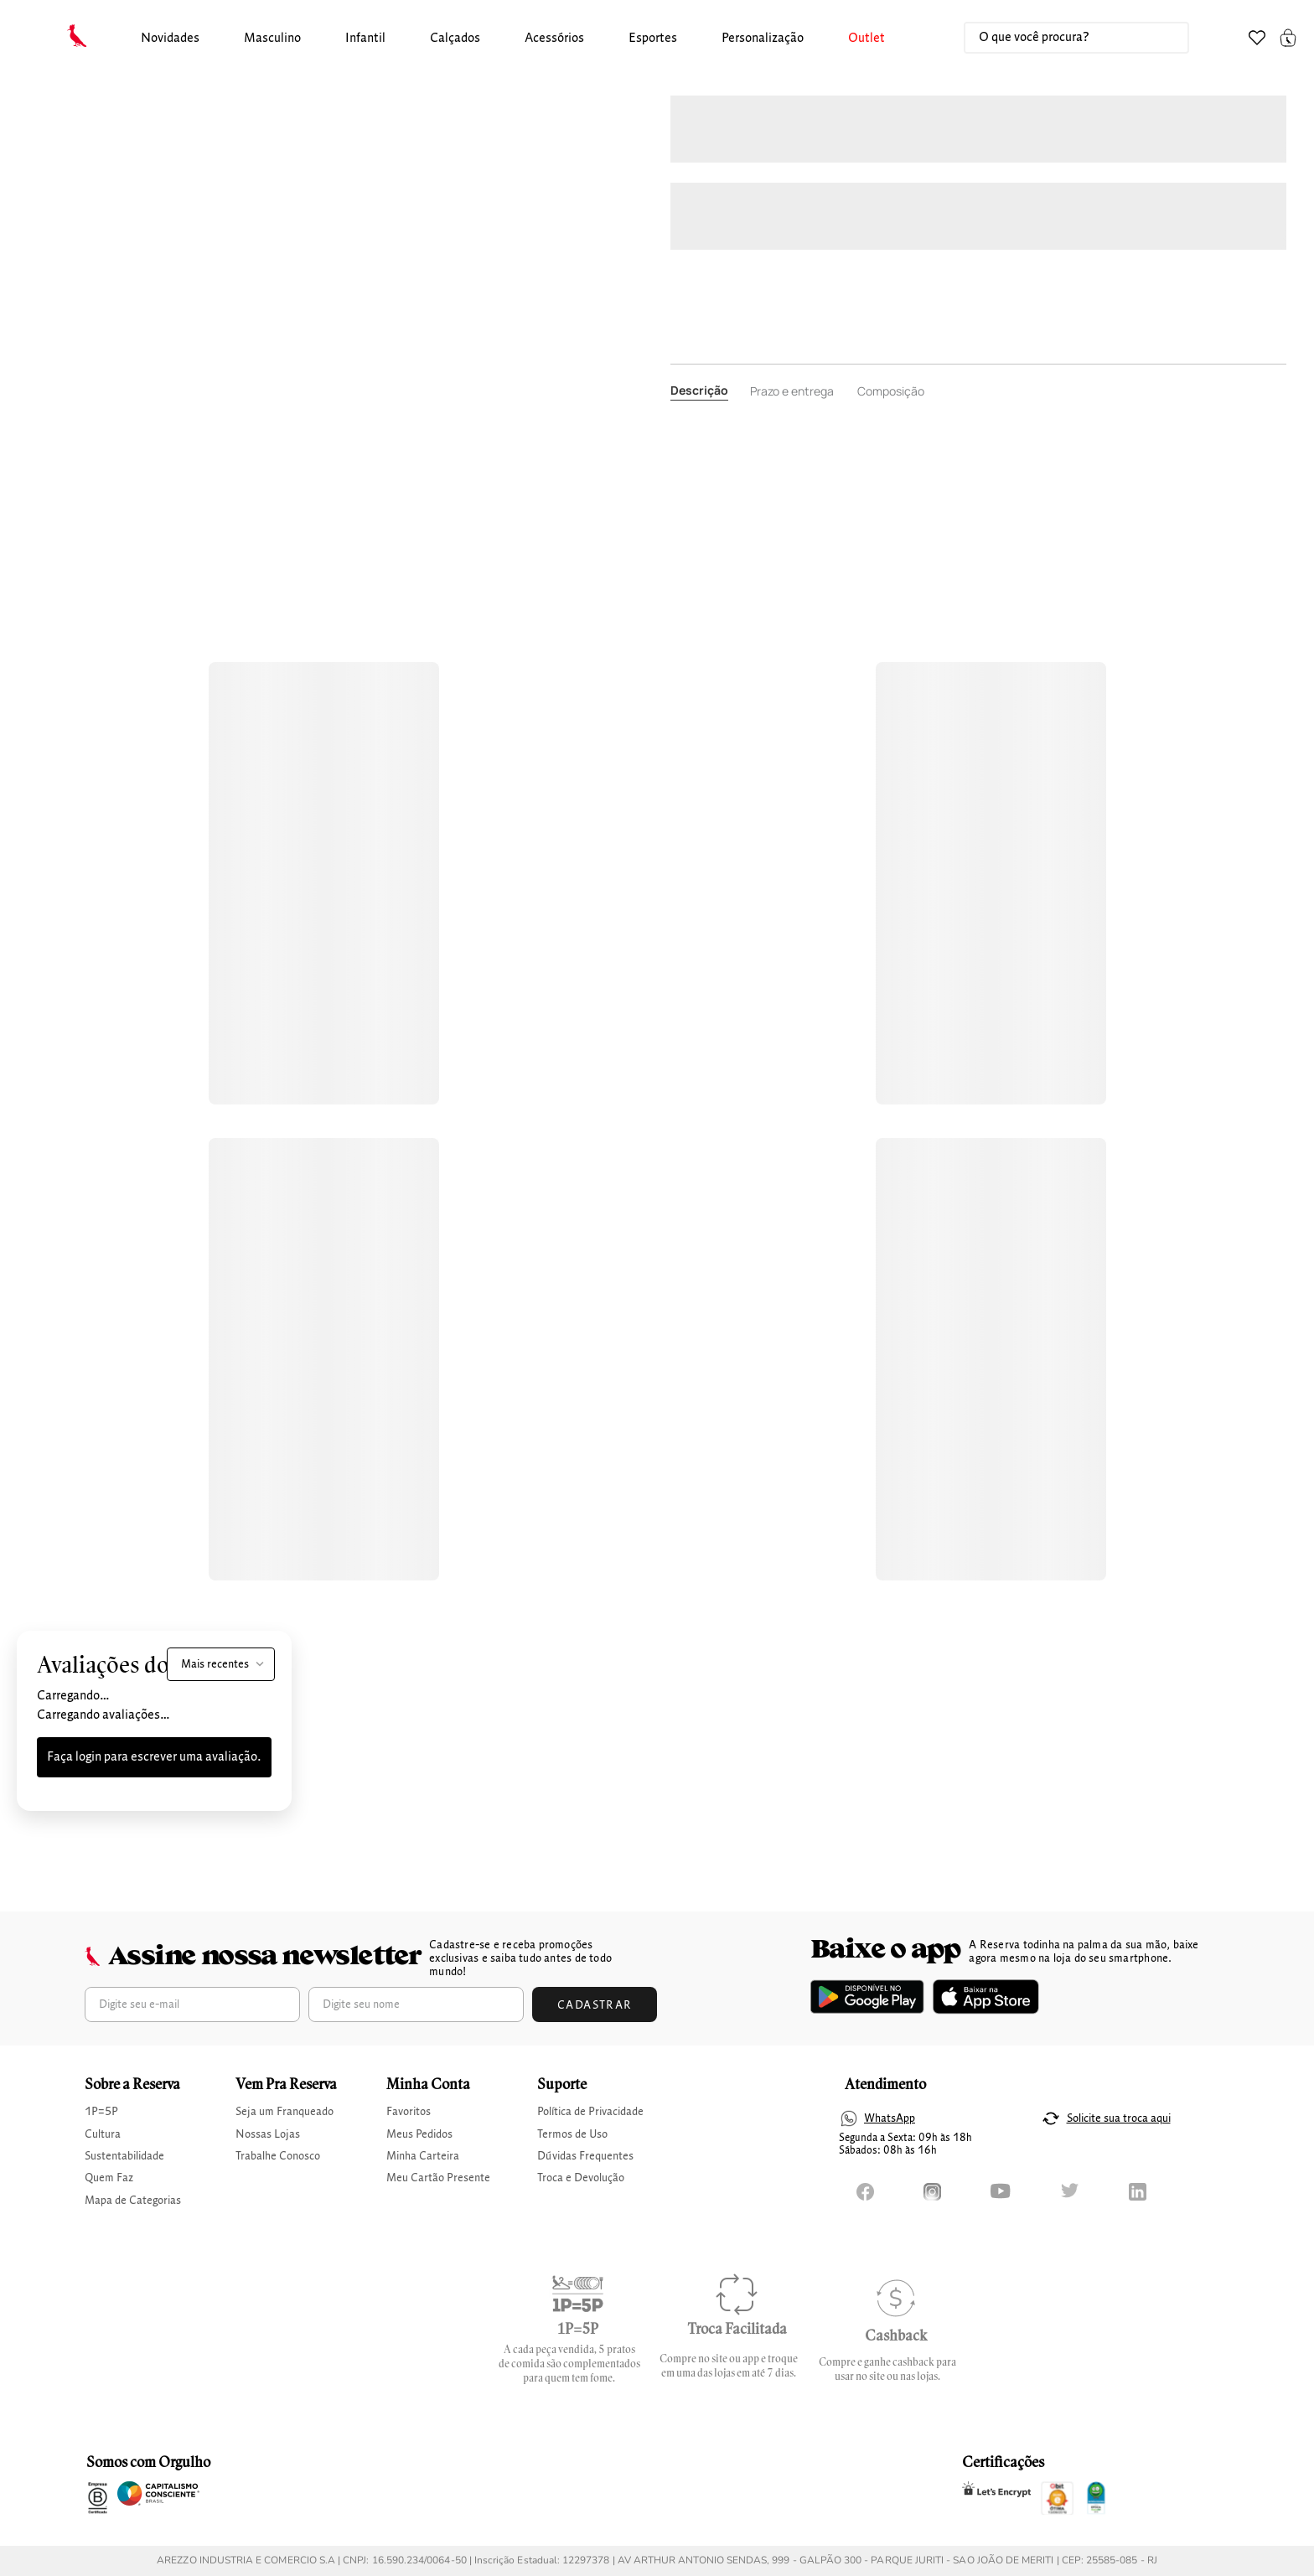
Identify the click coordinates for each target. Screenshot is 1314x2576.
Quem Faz (109, 2178)
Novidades (170, 38)
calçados (455, 38)
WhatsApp (889, 2118)
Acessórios (554, 38)
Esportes (653, 38)
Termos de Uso (572, 2134)
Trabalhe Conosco (277, 2156)
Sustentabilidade (124, 2156)
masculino (272, 38)
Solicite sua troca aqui (1119, 2118)
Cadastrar (595, 2005)
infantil (365, 38)
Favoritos (408, 2112)
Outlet (866, 38)
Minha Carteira (422, 2156)
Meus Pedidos (419, 2134)
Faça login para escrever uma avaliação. (154, 1757)
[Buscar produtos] (1159, 37)
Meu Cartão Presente (438, 2178)
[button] (170, 39)
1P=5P (101, 2112)
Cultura (103, 2134)
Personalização (763, 38)
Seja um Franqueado (284, 2112)
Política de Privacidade (590, 2112)
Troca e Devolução (580, 2178)
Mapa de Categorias (133, 2200)
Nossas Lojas (267, 2134)
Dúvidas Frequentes (585, 2156)
